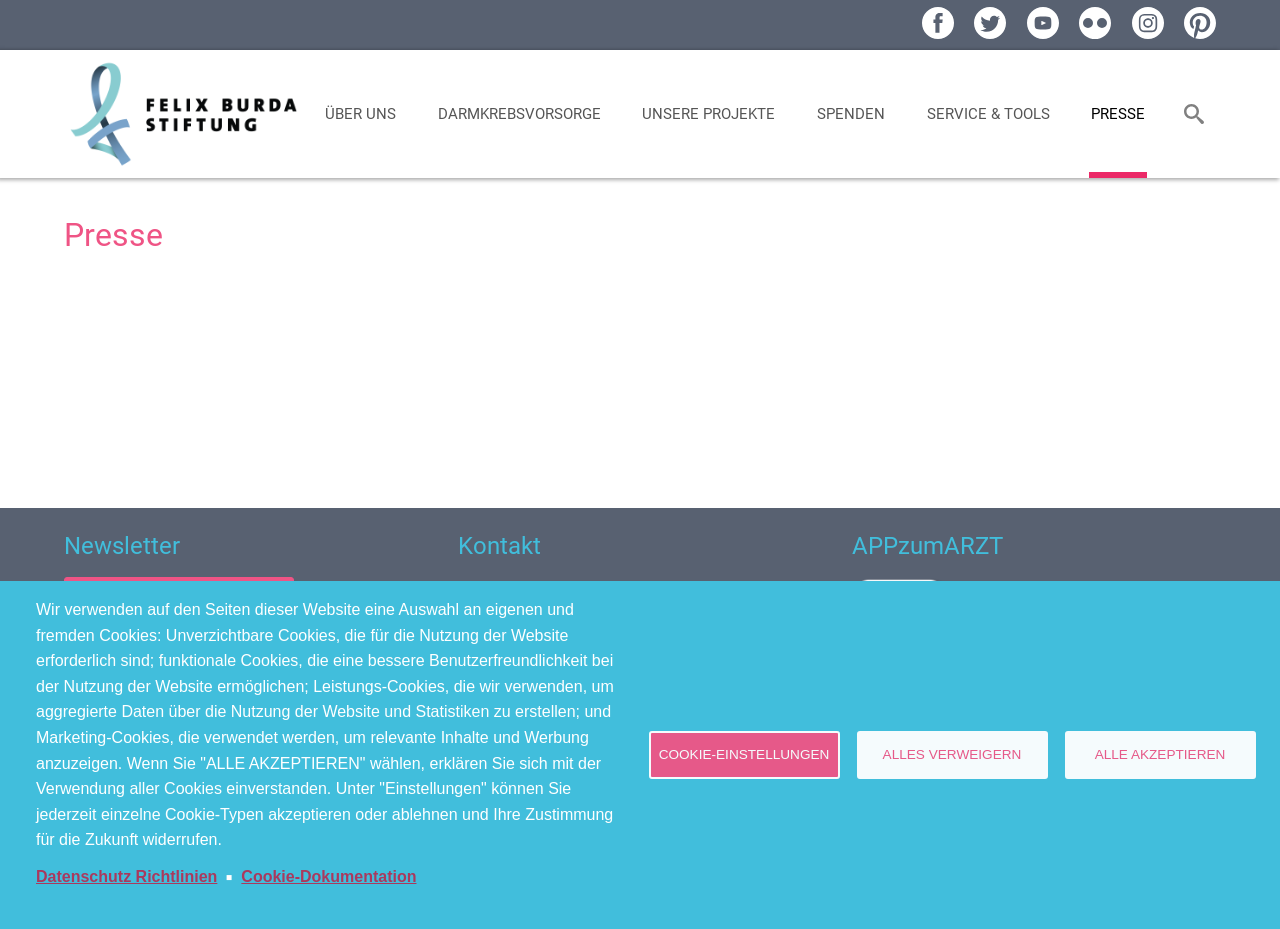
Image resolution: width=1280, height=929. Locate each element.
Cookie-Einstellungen (744, 754)
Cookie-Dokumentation (328, 876)
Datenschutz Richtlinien (126, 876)
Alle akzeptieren (1160, 754)
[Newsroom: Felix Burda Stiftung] (640, 377)
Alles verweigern (952, 754)
